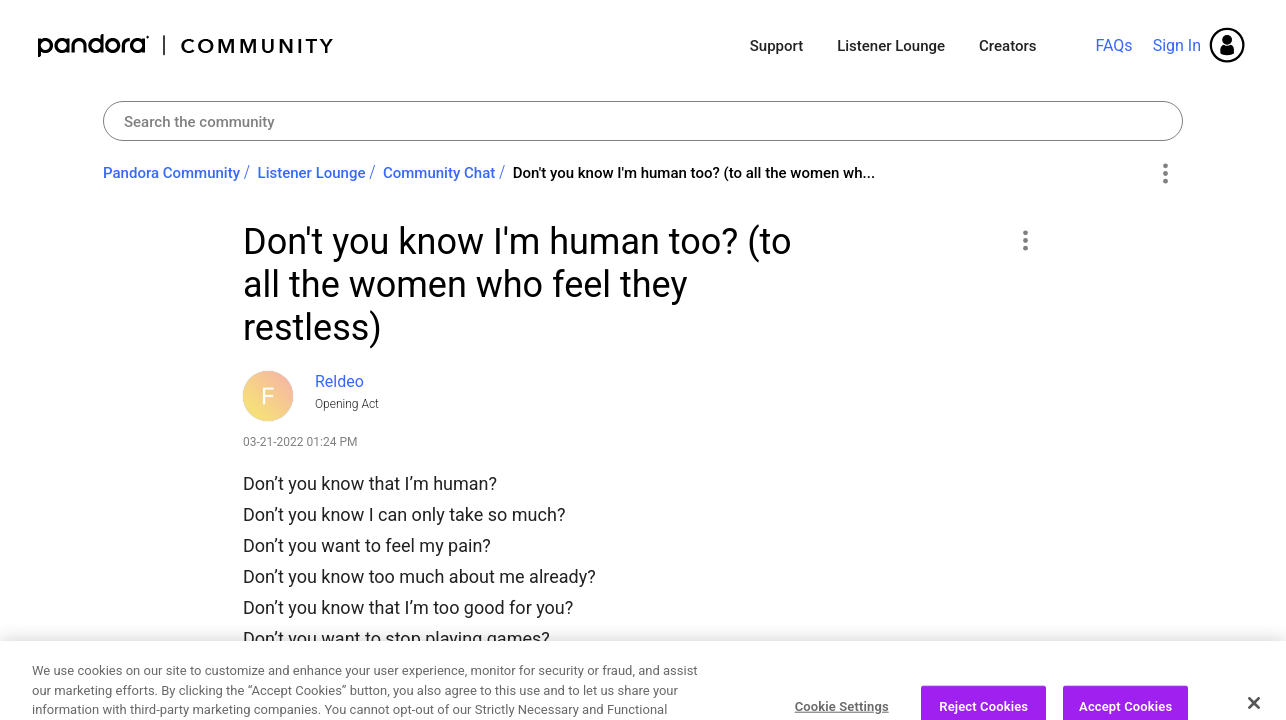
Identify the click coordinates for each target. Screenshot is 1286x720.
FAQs (1113, 45)
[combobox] (643, 121)
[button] (1024, 240)
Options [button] (1164, 174)
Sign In (1177, 45)
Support (776, 46)
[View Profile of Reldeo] (339, 381)
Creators (1007, 46)
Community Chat (439, 173)
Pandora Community (186, 45)
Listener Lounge (891, 46)
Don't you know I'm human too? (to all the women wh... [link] (694, 173)
